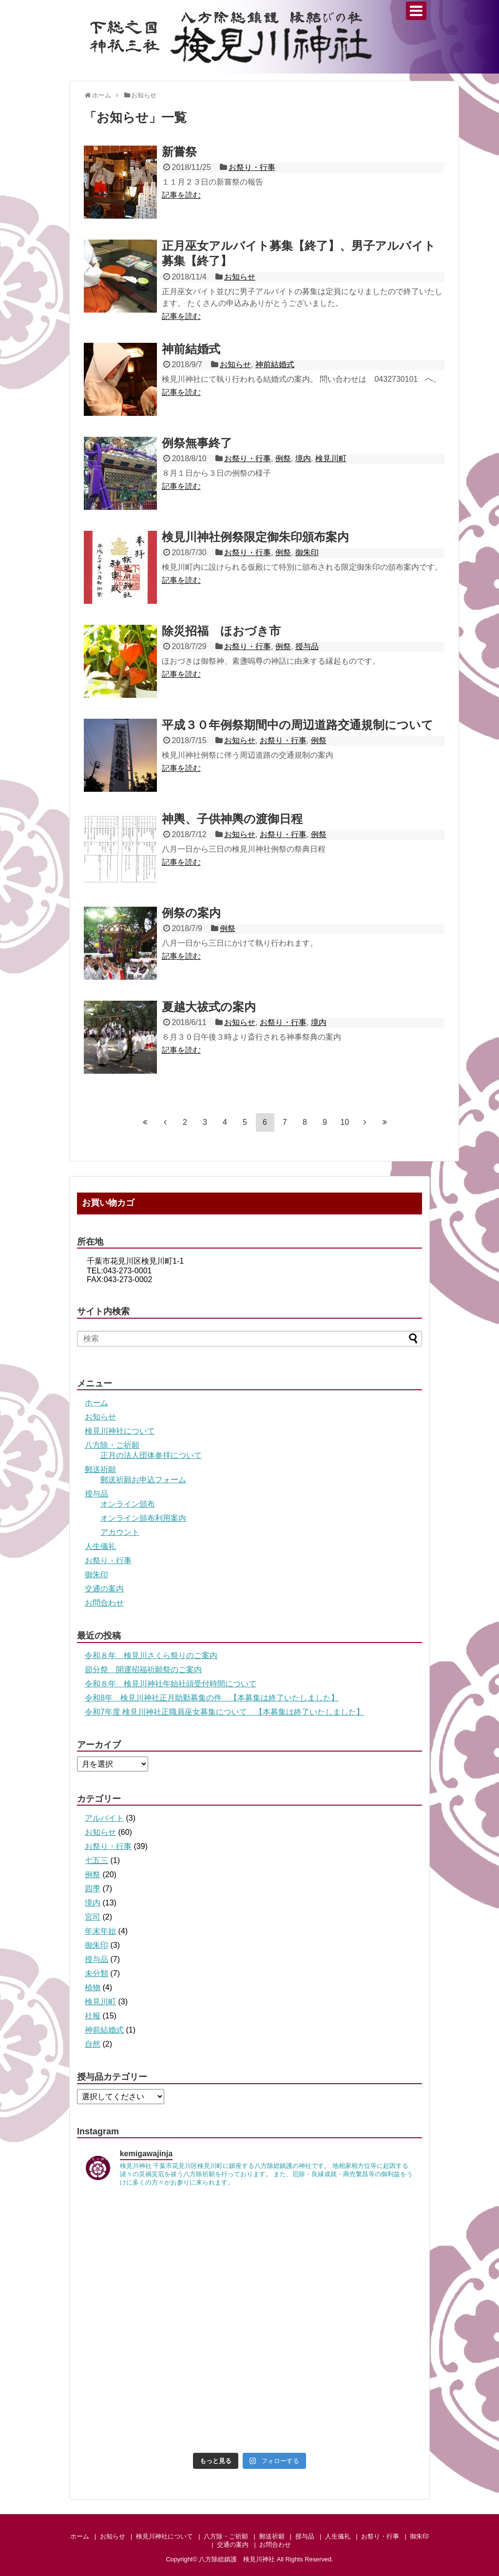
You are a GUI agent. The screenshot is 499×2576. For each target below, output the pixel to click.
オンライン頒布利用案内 (143, 1518)
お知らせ (239, 277)
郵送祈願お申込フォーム (143, 1479)
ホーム (96, 1403)
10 (345, 1122)
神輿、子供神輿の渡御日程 (232, 818)
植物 (92, 1987)
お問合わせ (104, 1603)
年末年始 (100, 1931)
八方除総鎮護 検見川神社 (237, 2559)
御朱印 (307, 552)
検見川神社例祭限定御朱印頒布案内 (255, 536)
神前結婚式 (191, 348)
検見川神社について (120, 1431)
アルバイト (104, 1818)
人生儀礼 (100, 1546)
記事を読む (181, 195)
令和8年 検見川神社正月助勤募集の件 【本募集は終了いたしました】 (212, 1698)
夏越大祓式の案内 (209, 1006)
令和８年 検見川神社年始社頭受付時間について (170, 1684)
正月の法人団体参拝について (151, 1455)
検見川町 (330, 458)
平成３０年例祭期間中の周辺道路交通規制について (297, 724)
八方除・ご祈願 (112, 1445)
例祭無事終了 (197, 442)
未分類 (96, 1973)
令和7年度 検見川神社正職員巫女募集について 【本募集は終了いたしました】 (224, 1712)
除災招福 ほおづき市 (221, 630)
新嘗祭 (179, 151)
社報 (92, 2016)
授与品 (307, 646)
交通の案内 (104, 1589)
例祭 (283, 458)
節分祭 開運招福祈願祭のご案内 (143, 1669)
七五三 (96, 1860)
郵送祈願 (100, 1469)
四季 (92, 1889)
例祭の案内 (191, 912)
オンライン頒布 (127, 1504)
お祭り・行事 (252, 167)
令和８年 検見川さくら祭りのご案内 (151, 1655)
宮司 (92, 1917)
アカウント (119, 1532)
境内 (303, 458)
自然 (92, 2044)
